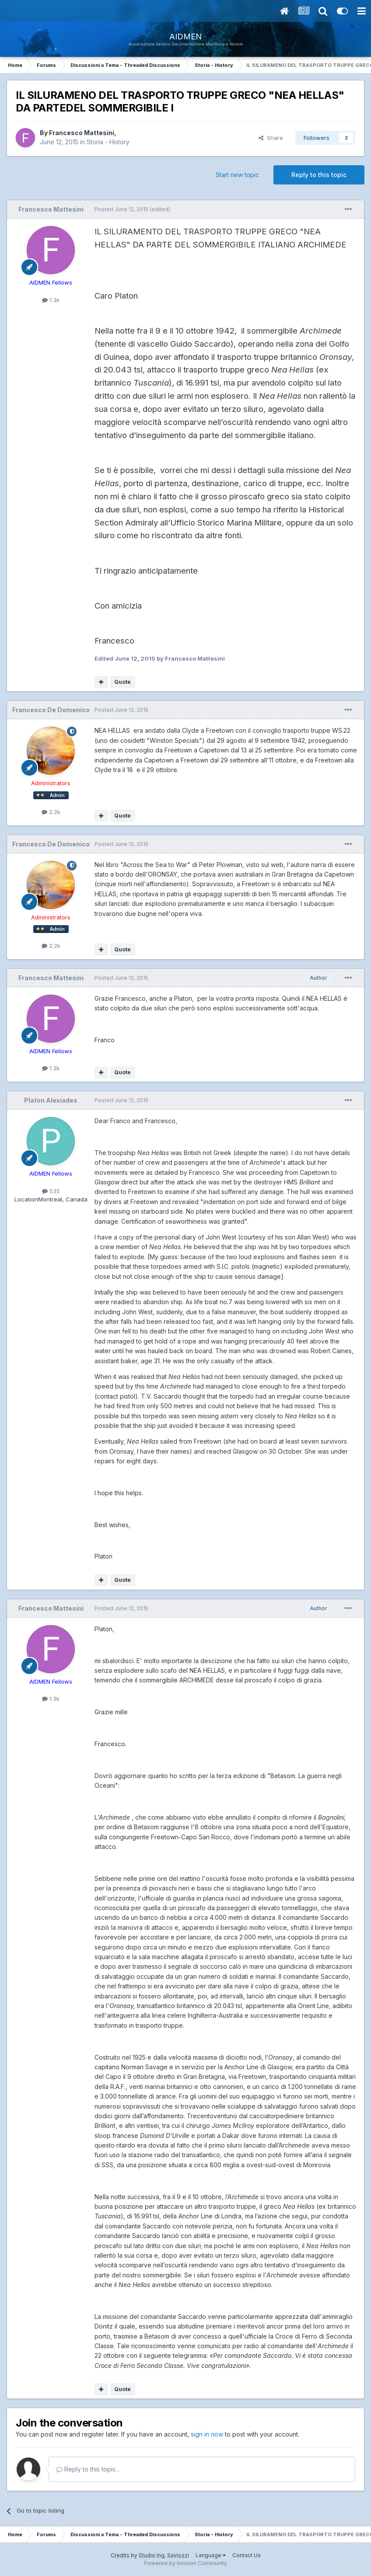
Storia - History (108, 142)
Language (211, 2555)
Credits (120, 2555)
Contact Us (246, 2555)
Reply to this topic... (88, 2469)
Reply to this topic (318, 174)
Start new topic (237, 174)
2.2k (51, 811)
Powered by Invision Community (185, 2563)
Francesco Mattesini (81, 132)
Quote (122, 682)
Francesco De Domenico (51, 710)
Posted (121, 209)
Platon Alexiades (50, 1100)
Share (271, 137)
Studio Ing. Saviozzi (164, 2555)
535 (51, 1190)
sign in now (207, 2434)
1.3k (51, 299)
